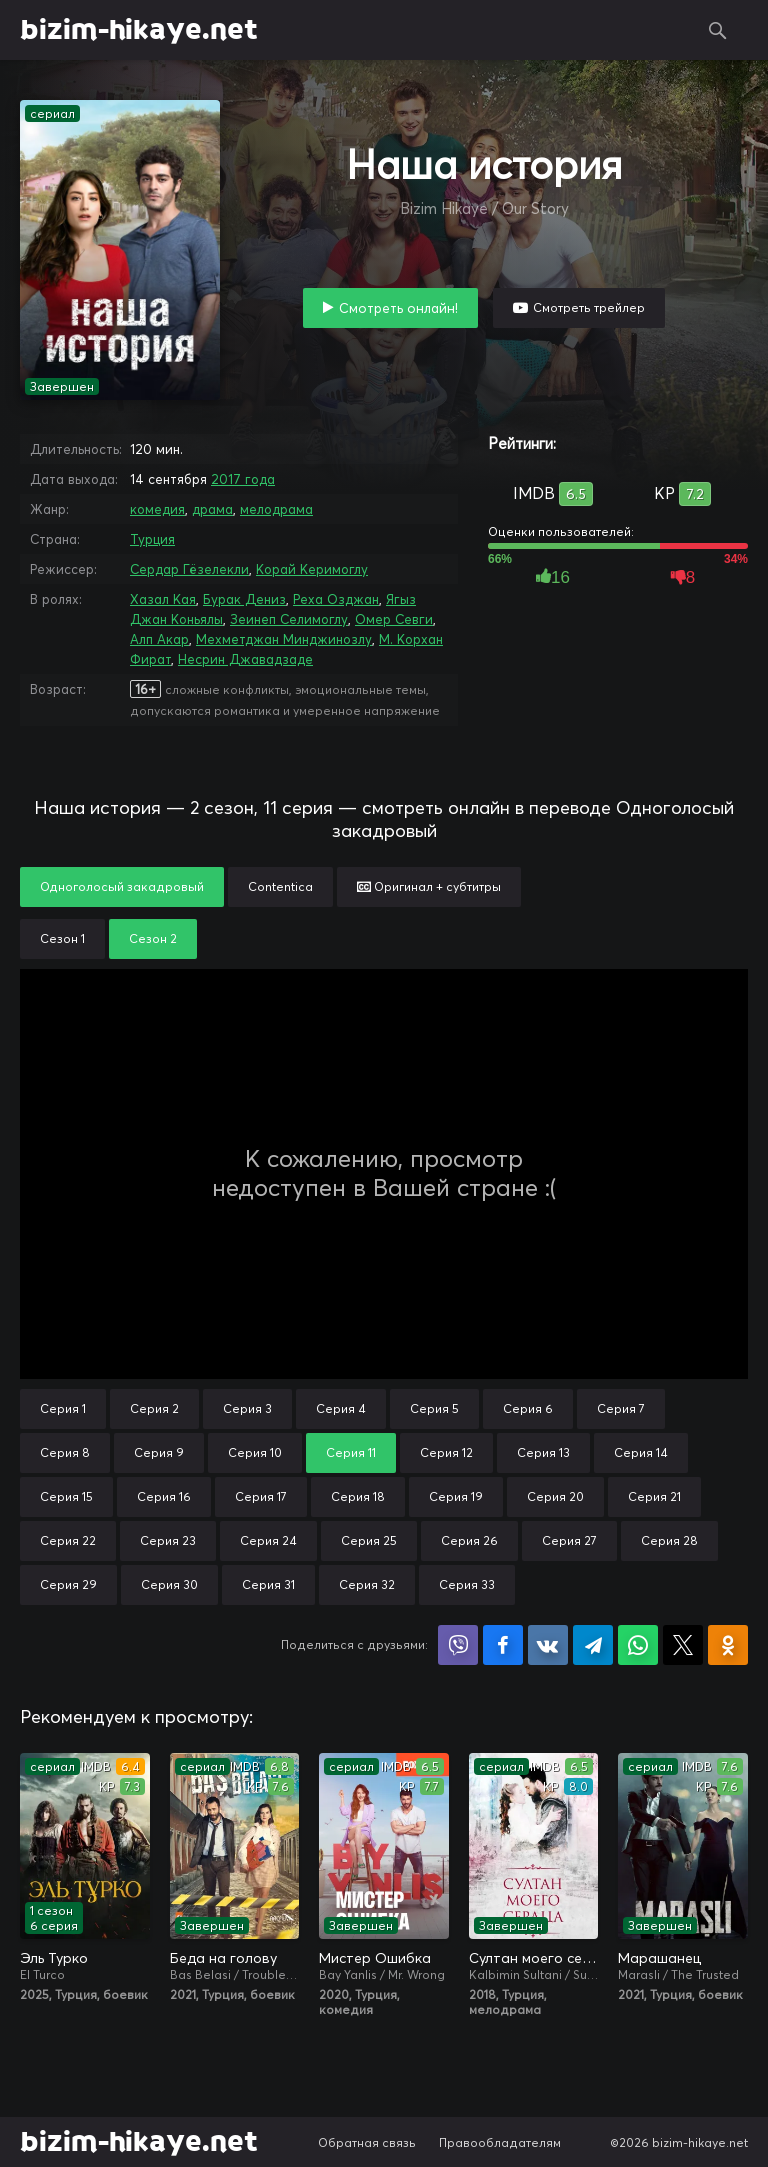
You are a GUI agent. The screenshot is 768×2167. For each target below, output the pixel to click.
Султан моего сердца (534, 1958)
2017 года (243, 479)
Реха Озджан (336, 599)
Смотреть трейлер (589, 307)
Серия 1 (63, 1408)
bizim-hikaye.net (139, 30)
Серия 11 (351, 1452)
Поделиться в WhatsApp (638, 1645)
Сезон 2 (153, 938)
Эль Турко (54, 1958)
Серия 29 (68, 1584)
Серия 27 (569, 1540)
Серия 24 (268, 1540)
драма (212, 509)
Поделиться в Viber (458, 1645)
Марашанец (659, 1958)
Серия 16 (164, 1496)
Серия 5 (434, 1408)
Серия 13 (543, 1452)
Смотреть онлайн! (398, 308)
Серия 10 (255, 1452)
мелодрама (276, 509)
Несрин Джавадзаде (245, 659)
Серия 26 (469, 1540)
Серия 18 (358, 1496)
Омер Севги (394, 619)
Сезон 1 (62, 938)
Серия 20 (555, 1496)
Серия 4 (341, 1408)
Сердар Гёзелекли (189, 569)
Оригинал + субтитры (429, 886)
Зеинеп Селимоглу (289, 619)
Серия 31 (268, 1584)
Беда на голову (223, 1958)
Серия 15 (66, 1496)
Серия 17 (261, 1496)
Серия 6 (528, 1408)
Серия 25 (369, 1540)
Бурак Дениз (244, 599)
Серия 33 (467, 1584)
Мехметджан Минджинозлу (284, 639)
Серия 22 (68, 1540)
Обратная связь (367, 2142)
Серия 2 (154, 1408)
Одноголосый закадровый (122, 886)
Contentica (280, 886)
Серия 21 (654, 1496)
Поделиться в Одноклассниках (728, 1645)
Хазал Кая (163, 599)
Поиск (718, 30)
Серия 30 (169, 1584)
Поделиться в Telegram (593, 1645)
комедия (157, 509)
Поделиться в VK (548, 1645)
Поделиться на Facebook (503, 1645)
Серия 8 (65, 1452)
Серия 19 (456, 1496)
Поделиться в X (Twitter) (683, 1645)
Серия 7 (621, 1408)
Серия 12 (446, 1452)
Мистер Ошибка (375, 1958)
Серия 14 (641, 1452)
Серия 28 (669, 1540)
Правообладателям (500, 2142)
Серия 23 (168, 1540)
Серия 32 (367, 1584)
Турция (152, 539)
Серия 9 (159, 1452)
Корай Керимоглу (312, 569)
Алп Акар (159, 639)
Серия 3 (247, 1408)
